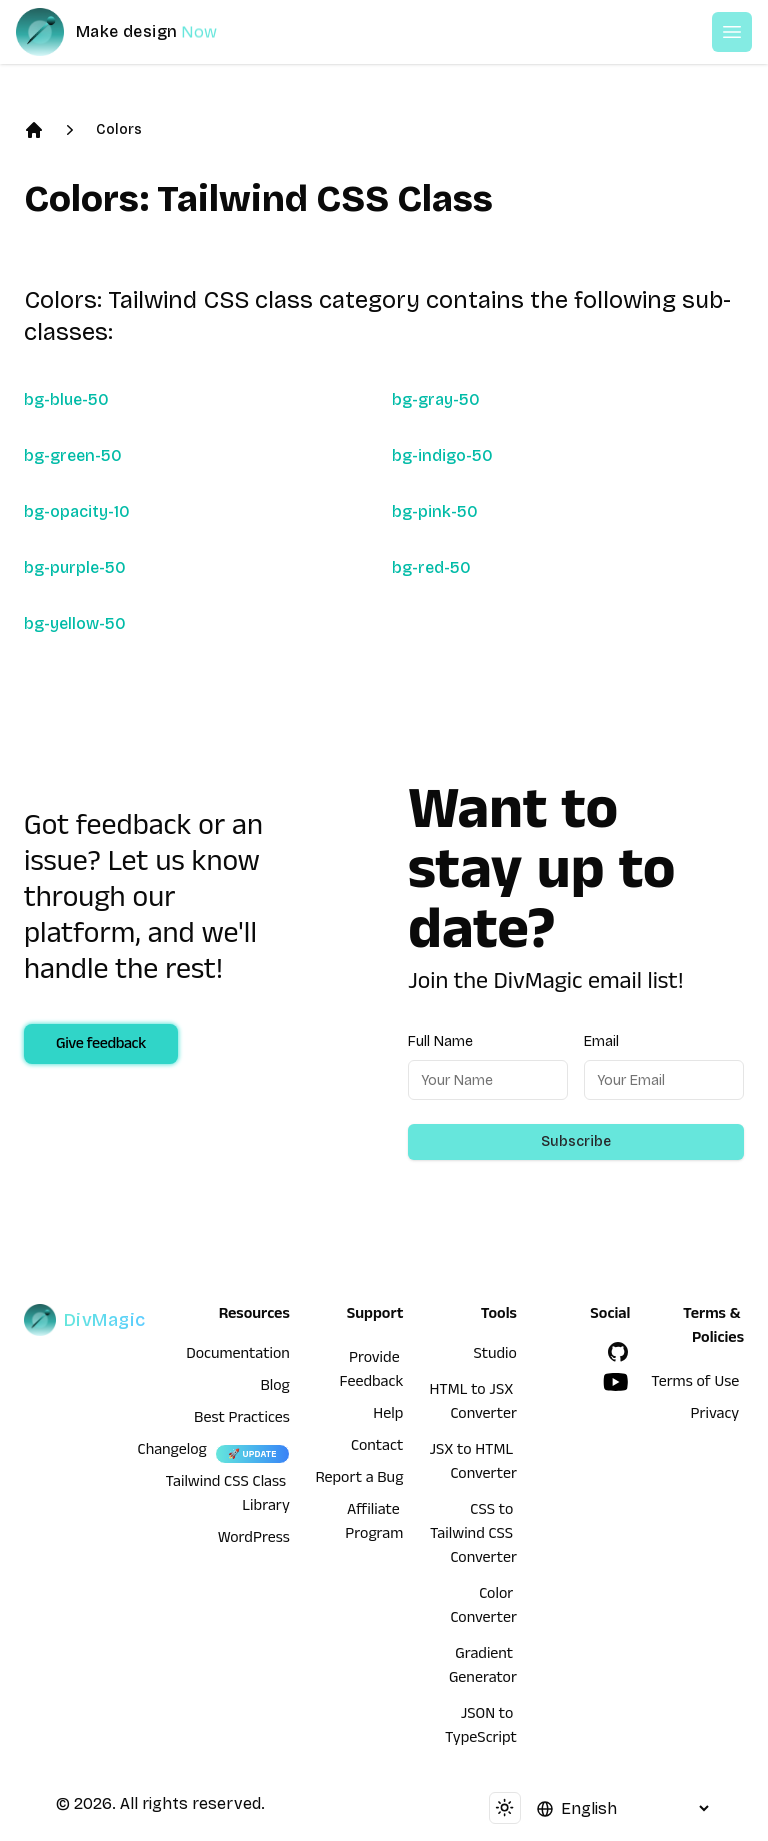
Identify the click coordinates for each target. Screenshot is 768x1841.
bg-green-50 (73, 455)
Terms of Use (695, 1384)
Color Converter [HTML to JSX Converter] (483, 1608)
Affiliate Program (374, 1524)
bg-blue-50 (66, 399)
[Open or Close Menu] (732, 32)
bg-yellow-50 (75, 623)
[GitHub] (618, 1352)
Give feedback (101, 1046)
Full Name (440, 1041)
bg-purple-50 (75, 567)
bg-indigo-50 (442, 455)
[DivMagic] (136, 32)
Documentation (238, 1356)
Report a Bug (360, 1480)
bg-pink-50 (435, 511)
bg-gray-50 (436, 399)
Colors (119, 129)
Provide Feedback (372, 1372)
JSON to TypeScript (481, 1728)
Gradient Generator (483, 1668)
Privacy (715, 1416)
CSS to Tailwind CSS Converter (473, 1536)
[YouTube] (616, 1382)
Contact (377, 1448)
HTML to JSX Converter (472, 1404)
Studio (495, 1356)
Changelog (172, 1452)
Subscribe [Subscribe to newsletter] (576, 1141)
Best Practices (242, 1420)
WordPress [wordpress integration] (254, 1540)
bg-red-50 (431, 567)
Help (388, 1416)
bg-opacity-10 (77, 511)
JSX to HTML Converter (472, 1464)
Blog (275, 1388)
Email (601, 1041)
